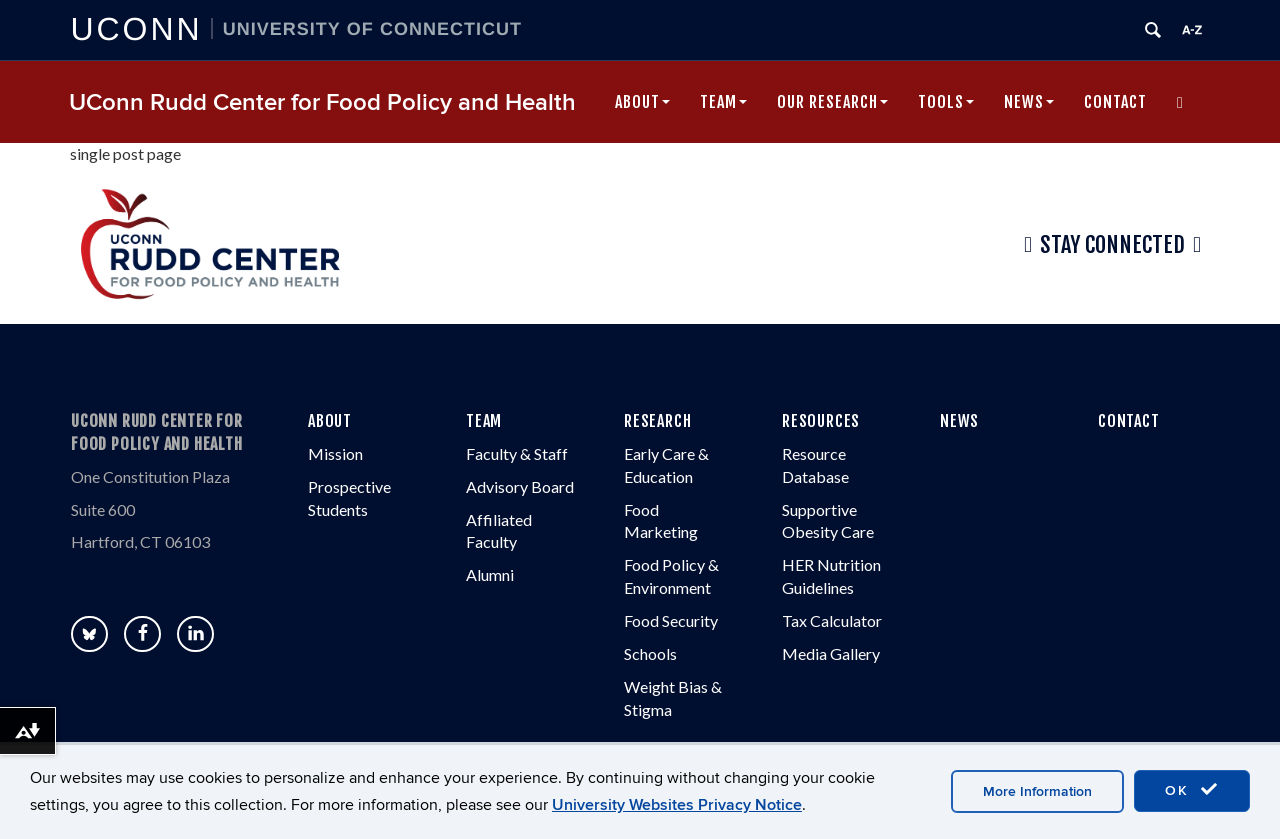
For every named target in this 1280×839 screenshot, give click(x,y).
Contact (1115, 102)
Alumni (490, 574)
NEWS (959, 421)
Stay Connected (1112, 245)
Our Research (832, 102)
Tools (946, 102)
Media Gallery (831, 653)
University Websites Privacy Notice (677, 805)
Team (723, 102)
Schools (650, 653)
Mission (335, 453)
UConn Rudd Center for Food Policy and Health (322, 102)
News (1029, 102)
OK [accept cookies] (1192, 790)
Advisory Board (520, 486)
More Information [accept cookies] (1037, 791)
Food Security (671, 620)
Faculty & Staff (517, 453)
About (642, 102)
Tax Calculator (832, 620)
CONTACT (1129, 421)
